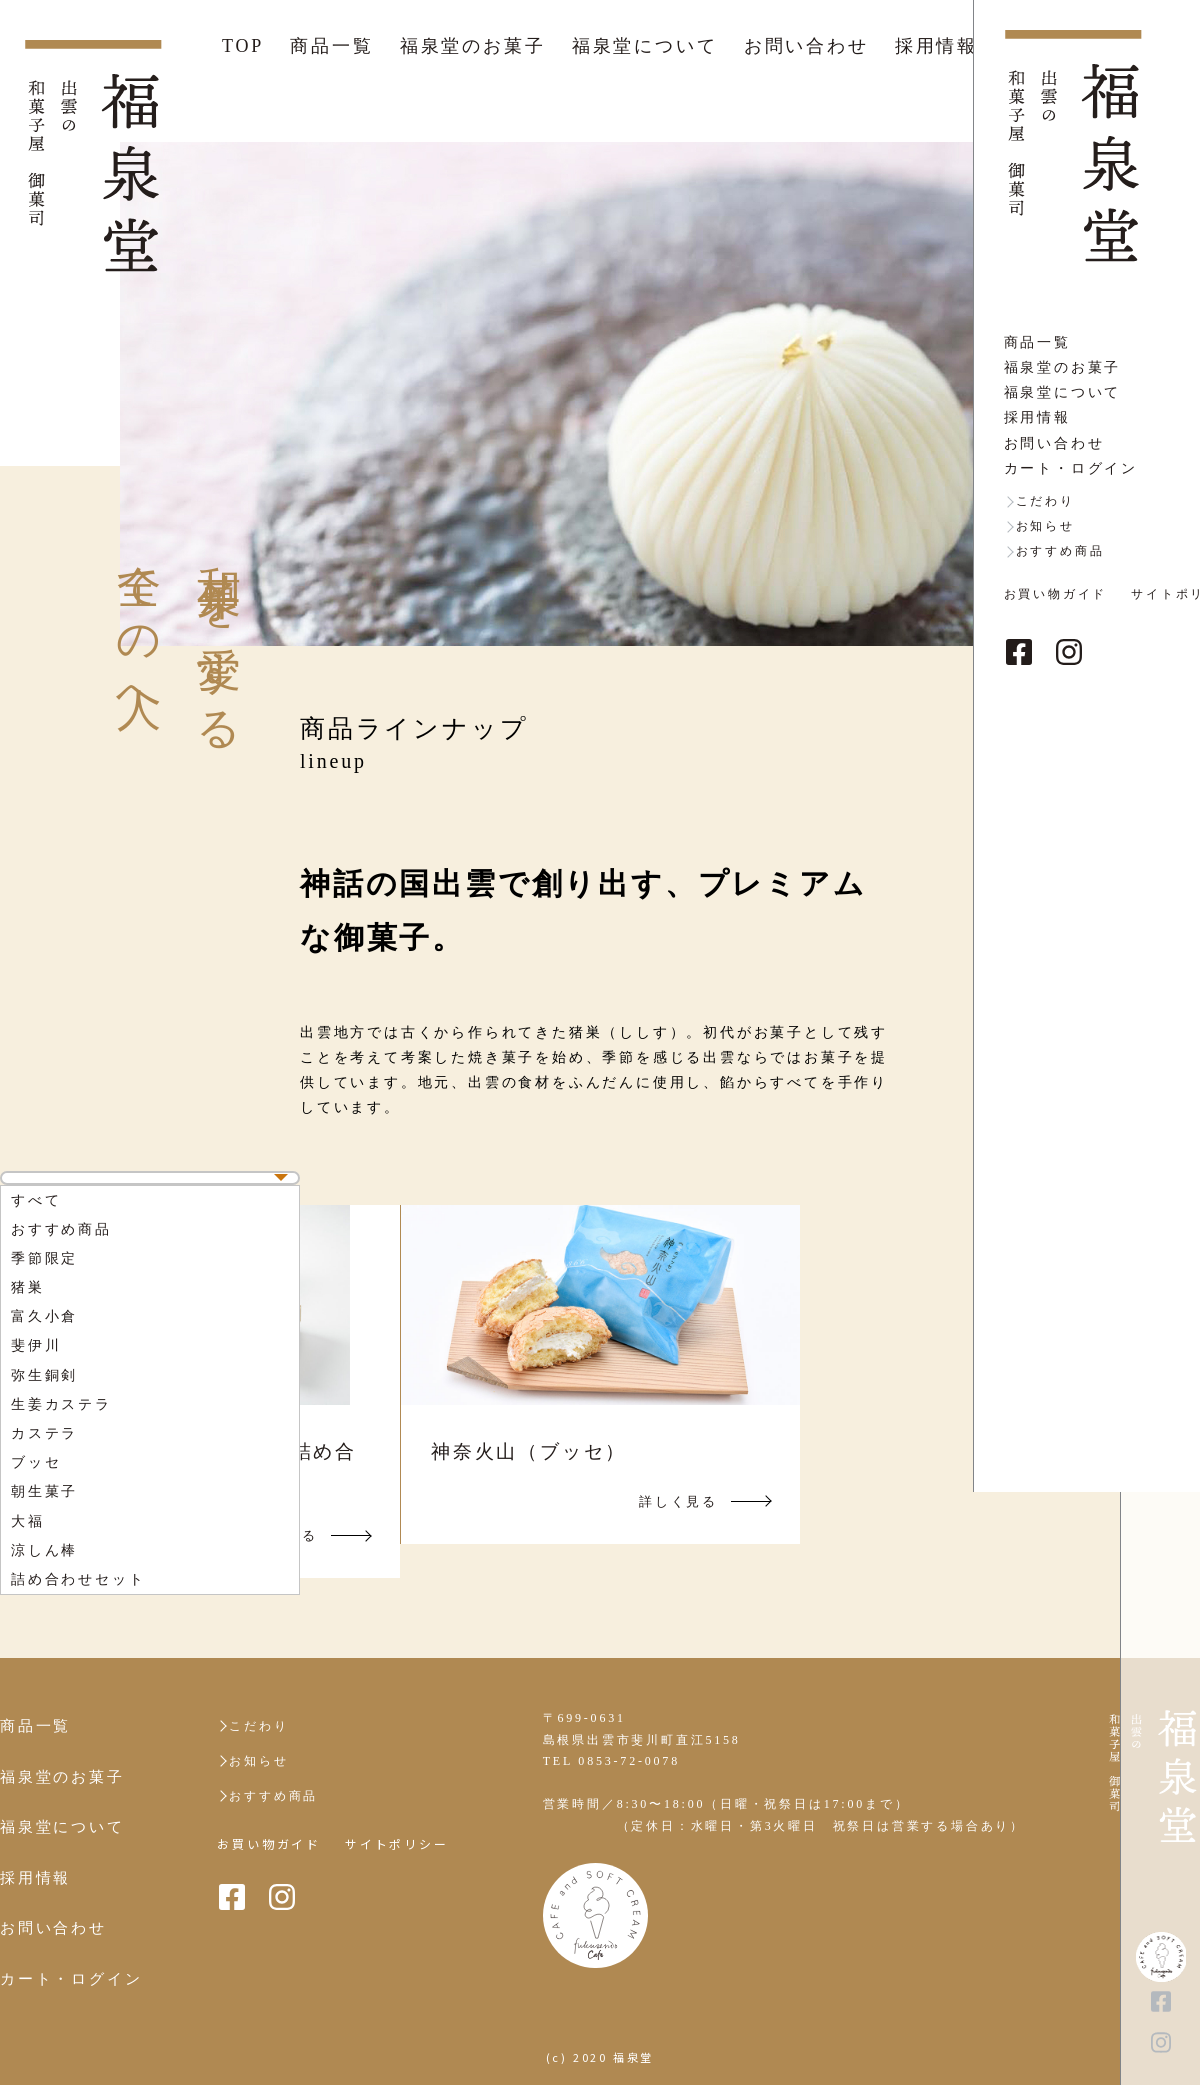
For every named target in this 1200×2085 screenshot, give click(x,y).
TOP (243, 46)
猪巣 (28, 1287)
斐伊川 (36, 1345)
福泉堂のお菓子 (473, 46)
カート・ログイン (71, 1979)
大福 (28, 1521)
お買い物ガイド (269, 1844)
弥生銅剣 (44, 1375)
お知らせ (258, 1761)
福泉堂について (645, 46)
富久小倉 (44, 1316)
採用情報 (936, 46)
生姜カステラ (61, 1404)
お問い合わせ (806, 46)
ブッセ (36, 1462)
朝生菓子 (44, 1491)
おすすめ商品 (61, 1229)
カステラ (44, 1433)
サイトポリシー (397, 1844)
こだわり (258, 1726)
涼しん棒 (44, 1550)
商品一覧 (331, 46)
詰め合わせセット (78, 1579)
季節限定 (44, 1258)
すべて (36, 1200)
